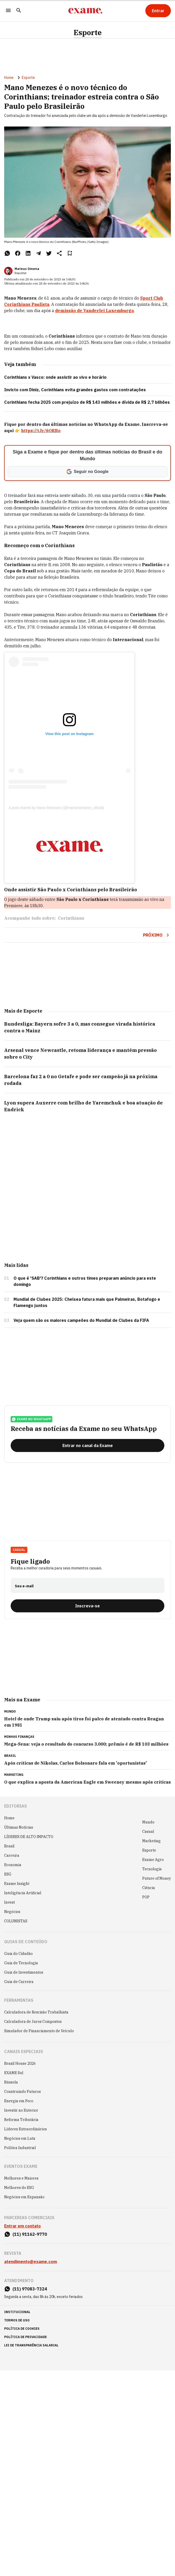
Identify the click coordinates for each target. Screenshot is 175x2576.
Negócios (12, 1911)
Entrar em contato (22, 2225)
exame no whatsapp (31, 1419)
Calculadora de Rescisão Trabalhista (36, 2012)
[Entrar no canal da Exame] (87, 1445)
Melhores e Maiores (21, 2178)
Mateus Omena (27, 269)
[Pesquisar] (19, 10)
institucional (17, 2312)
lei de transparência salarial (31, 2345)
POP (146, 1897)
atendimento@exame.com (30, 2261)
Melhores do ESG (19, 2187)
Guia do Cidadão (18, 1953)
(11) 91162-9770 (29, 2234)
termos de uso (17, 2320)
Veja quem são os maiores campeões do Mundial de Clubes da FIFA (81, 1320)
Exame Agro (153, 1859)
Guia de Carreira (19, 1981)
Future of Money (156, 1878)
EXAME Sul (13, 2072)
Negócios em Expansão (24, 2197)
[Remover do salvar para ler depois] (70, 253)
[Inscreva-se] (87, 1605)
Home (9, 77)
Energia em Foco (18, 2101)
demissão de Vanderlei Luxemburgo (94, 310)
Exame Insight (16, 1883)
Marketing (151, 1841)
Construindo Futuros (22, 2091)
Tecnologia (152, 1869)
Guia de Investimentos (23, 1972)
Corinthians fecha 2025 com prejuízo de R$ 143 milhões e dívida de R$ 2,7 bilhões (87, 402)
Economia (12, 1864)
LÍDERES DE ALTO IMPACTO (28, 1836)
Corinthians (71, 918)
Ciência (148, 1887)
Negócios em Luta (19, 2138)
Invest (9, 1902)
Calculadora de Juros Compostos (33, 2021)
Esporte (88, 32)
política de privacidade (25, 2337)
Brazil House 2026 (20, 2063)
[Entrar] (158, 10)
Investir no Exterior (21, 2110)
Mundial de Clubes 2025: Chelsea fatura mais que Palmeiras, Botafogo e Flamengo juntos (87, 1302)
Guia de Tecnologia (21, 1963)
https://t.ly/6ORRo (41, 430)
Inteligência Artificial (22, 1893)
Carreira (11, 1855)
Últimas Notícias (18, 1827)
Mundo (148, 1822)
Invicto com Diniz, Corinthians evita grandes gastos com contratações (75, 389)
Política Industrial (20, 2147)
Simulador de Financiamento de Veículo (39, 2031)
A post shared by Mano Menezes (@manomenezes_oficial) (56, 808)
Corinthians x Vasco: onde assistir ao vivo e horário (55, 377)
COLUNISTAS (15, 1921)
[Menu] (8, 10)
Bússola (11, 2082)
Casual (19, 1550)
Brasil (9, 1846)
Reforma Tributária (21, 2119)
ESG (7, 1874)
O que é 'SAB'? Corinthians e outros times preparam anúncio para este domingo (85, 1281)
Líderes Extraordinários (25, 2129)
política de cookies (22, 2329)
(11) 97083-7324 (29, 2288)
